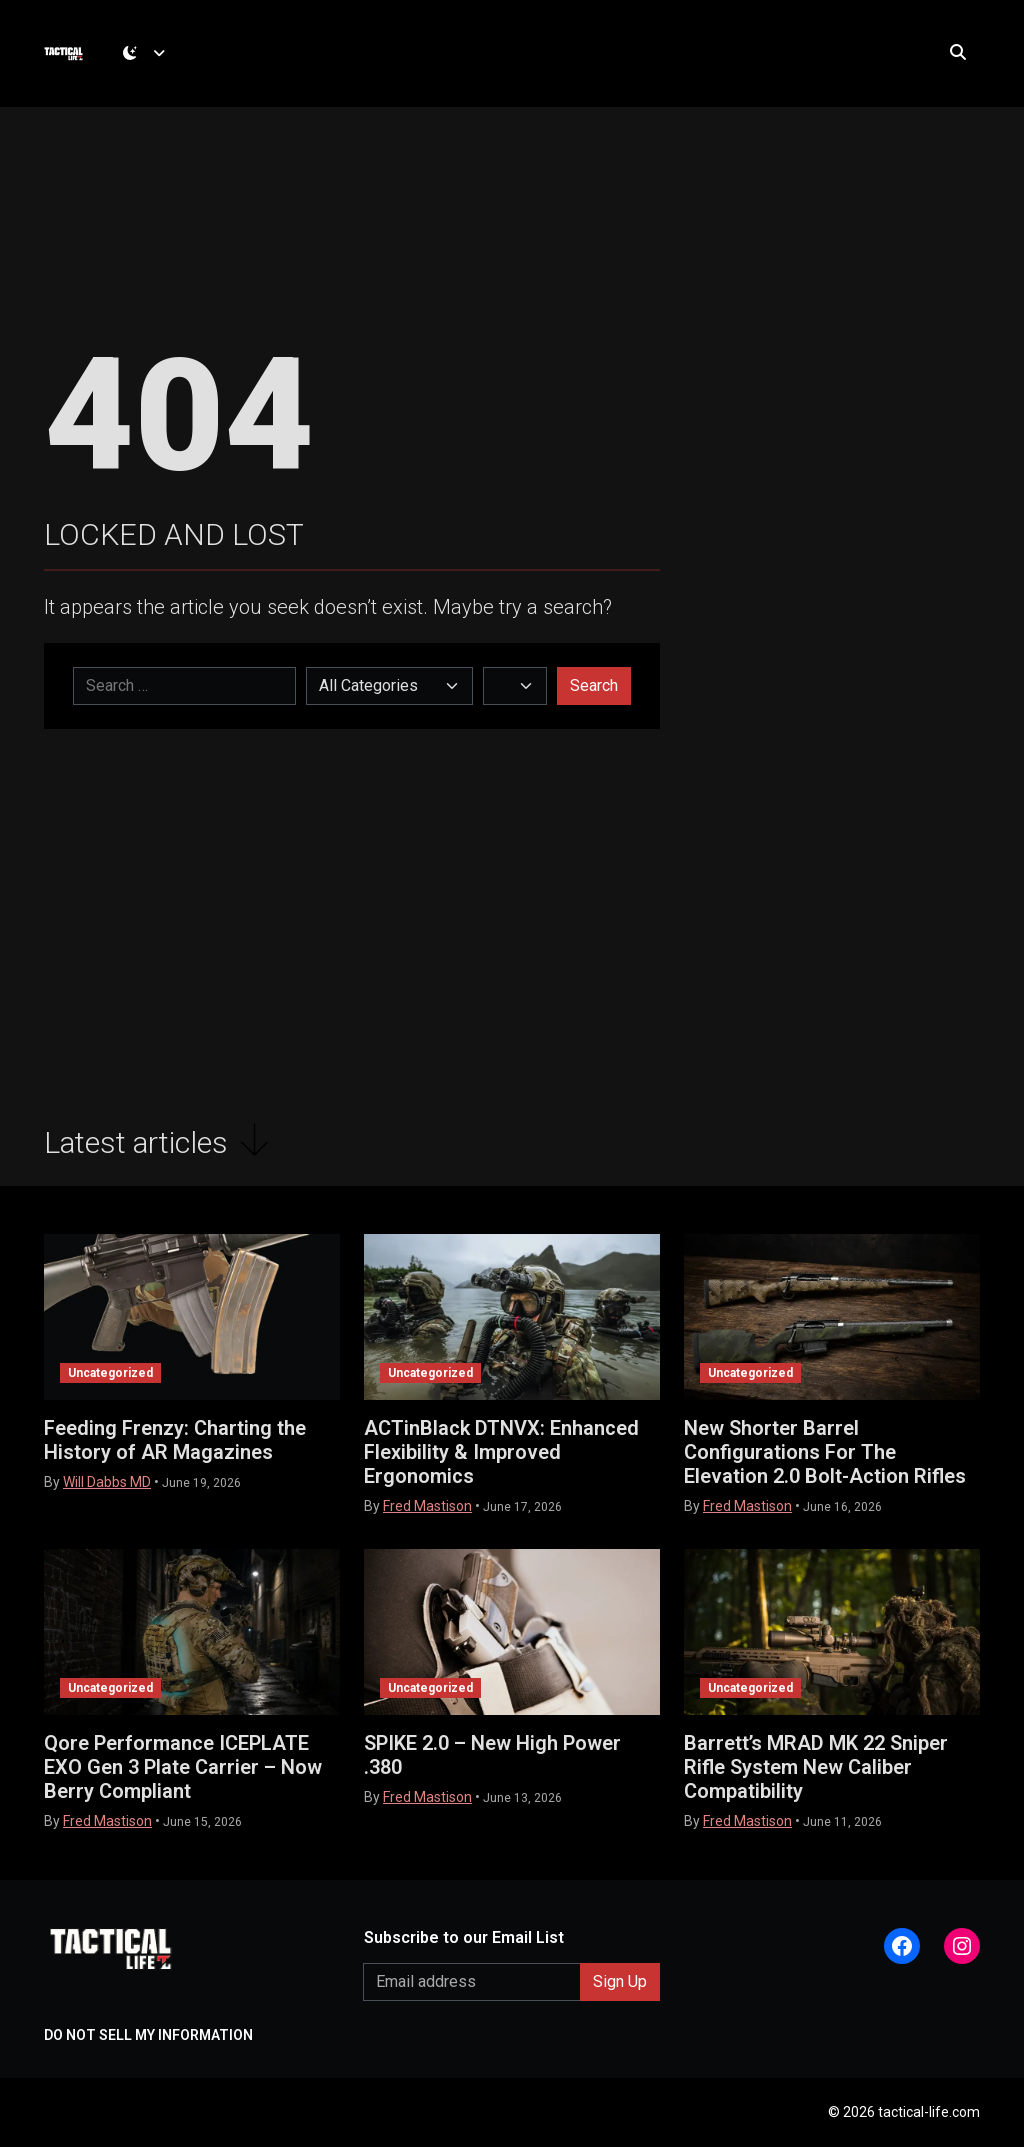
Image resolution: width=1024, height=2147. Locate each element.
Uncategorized (110, 1373)
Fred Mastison (427, 1506)
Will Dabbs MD (107, 1482)
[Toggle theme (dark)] (149, 55)
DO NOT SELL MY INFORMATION (148, 2035)
